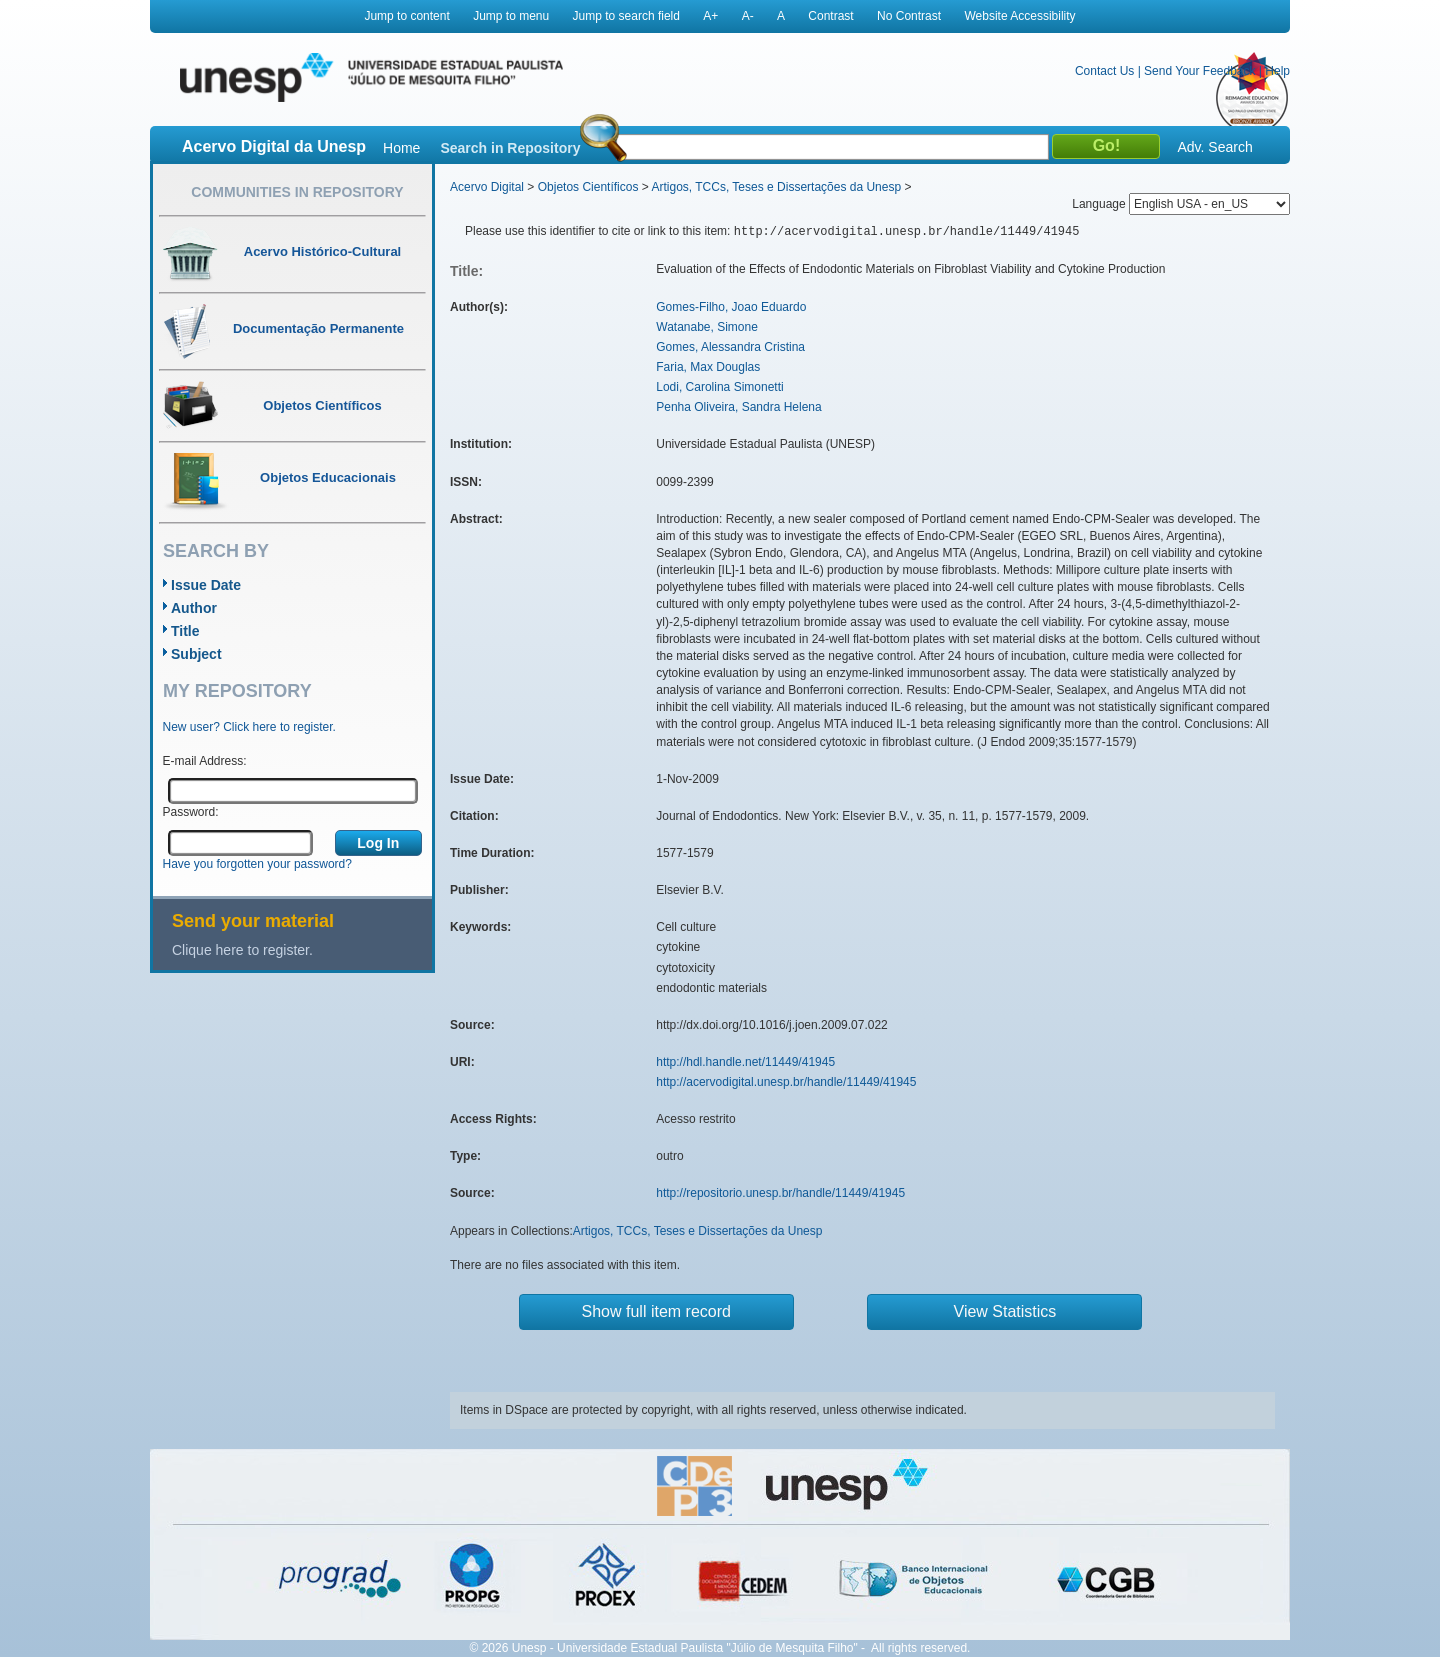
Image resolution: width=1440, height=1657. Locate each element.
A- (748, 16)
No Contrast (909, 16)
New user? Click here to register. (249, 727)
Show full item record (656, 1311)
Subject (196, 654)
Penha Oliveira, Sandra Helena (738, 407)
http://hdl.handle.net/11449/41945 (745, 1062)
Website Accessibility (1019, 16)
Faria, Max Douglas (708, 367)
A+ (710, 16)
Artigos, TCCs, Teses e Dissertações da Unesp (776, 187)
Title (185, 631)
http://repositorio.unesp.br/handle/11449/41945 (780, 1193)
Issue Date (206, 585)
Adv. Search (1214, 147)
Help (1277, 71)
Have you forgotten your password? (257, 864)
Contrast (830, 16)
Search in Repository (510, 148)
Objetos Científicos (588, 187)
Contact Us (1104, 71)
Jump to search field (626, 16)
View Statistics (1005, 1311)
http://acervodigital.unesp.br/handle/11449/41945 (786, 1082)
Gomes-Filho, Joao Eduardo (731, 307)
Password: (191, 812)
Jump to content (406, 16)
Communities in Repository (297, 192)
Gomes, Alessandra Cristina (730, 347)
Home (401, 148)
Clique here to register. (242, 950)
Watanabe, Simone (707, 327)
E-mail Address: (205, 761)
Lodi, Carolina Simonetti (719, 387)
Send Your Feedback (1199, 71)
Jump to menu (511, 16)
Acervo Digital (487, 187)
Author (194, 608)
